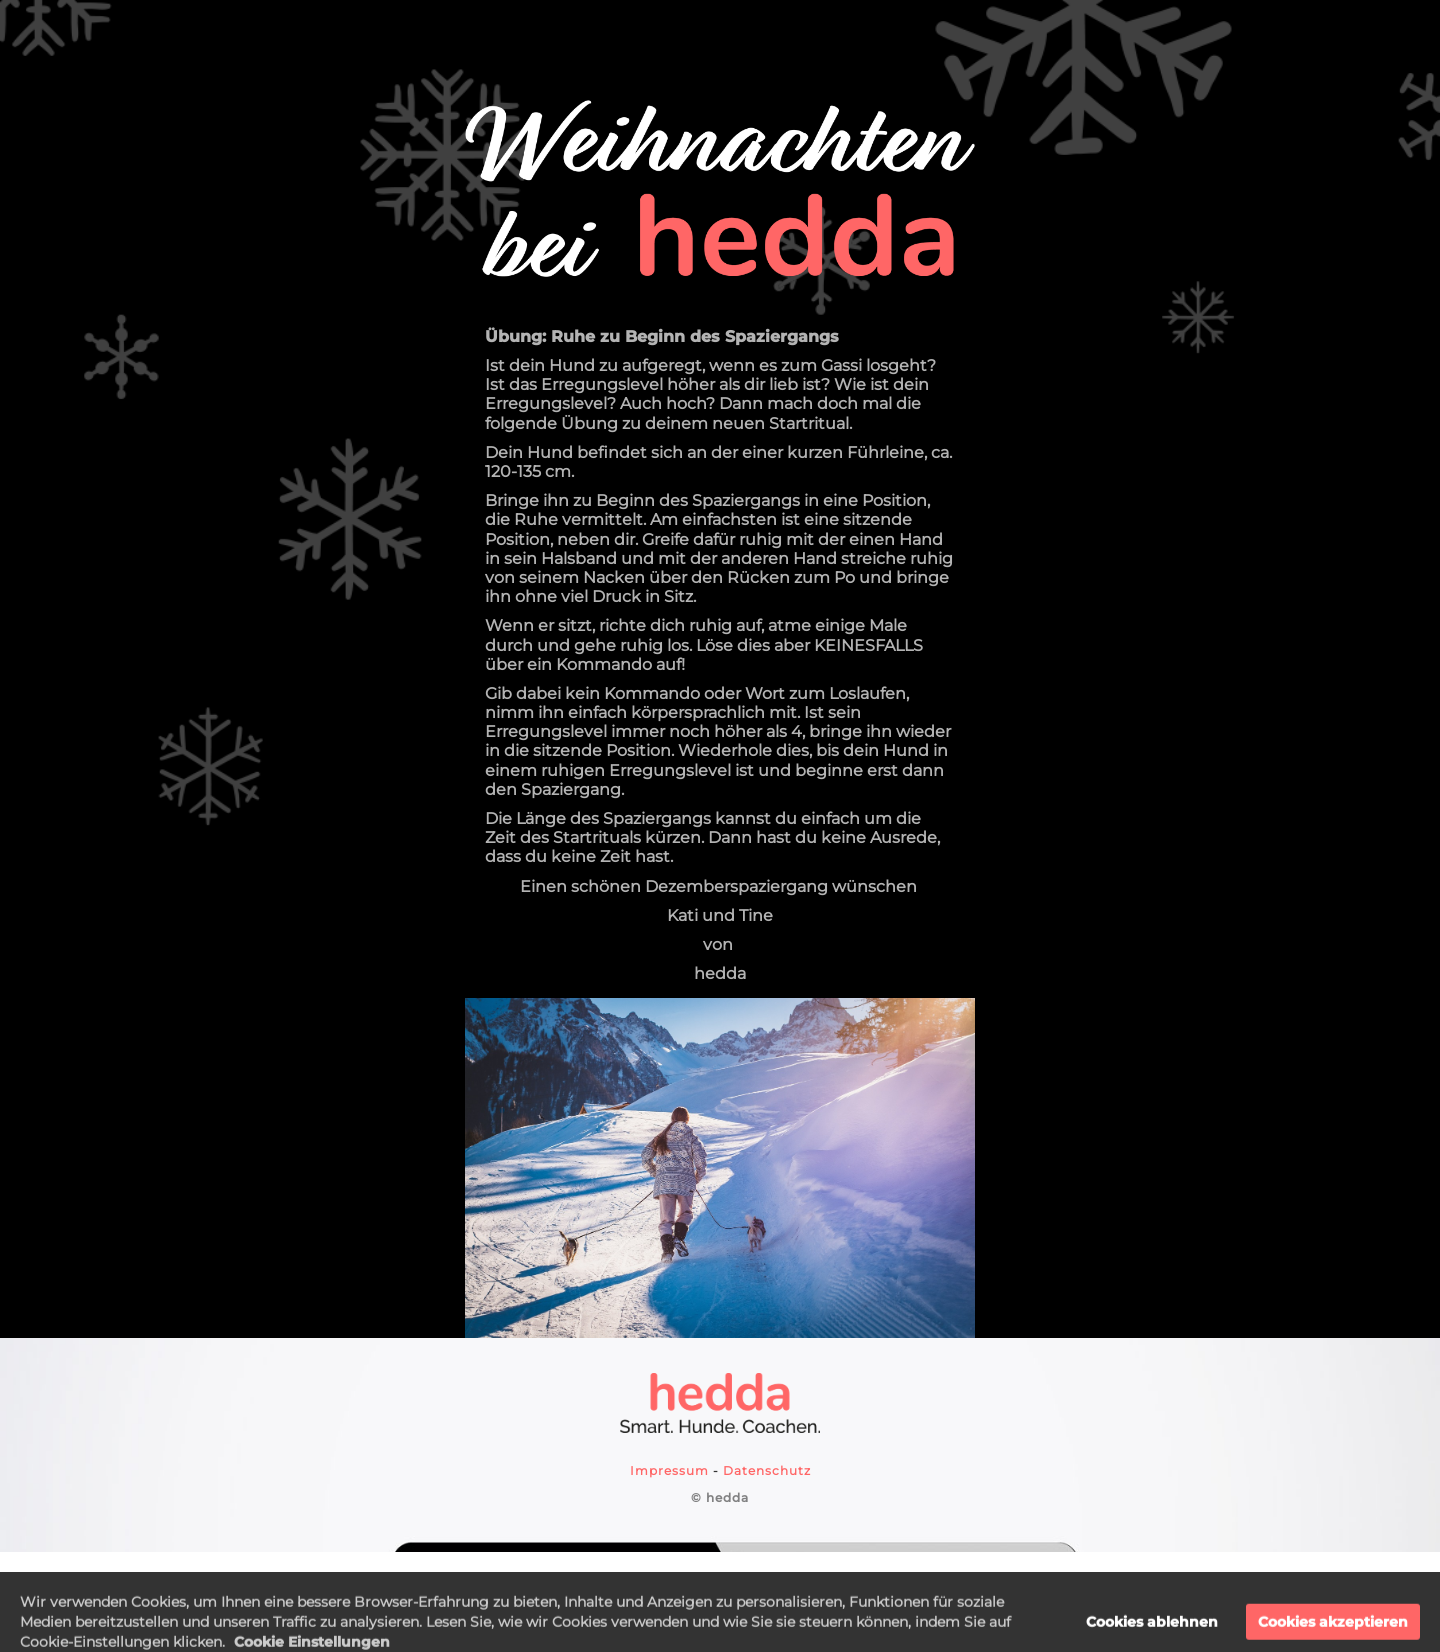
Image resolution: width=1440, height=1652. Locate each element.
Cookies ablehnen (1152, 1634)
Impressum (669, 1470)
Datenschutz (767, 1470)
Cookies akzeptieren (1333, 1634)
